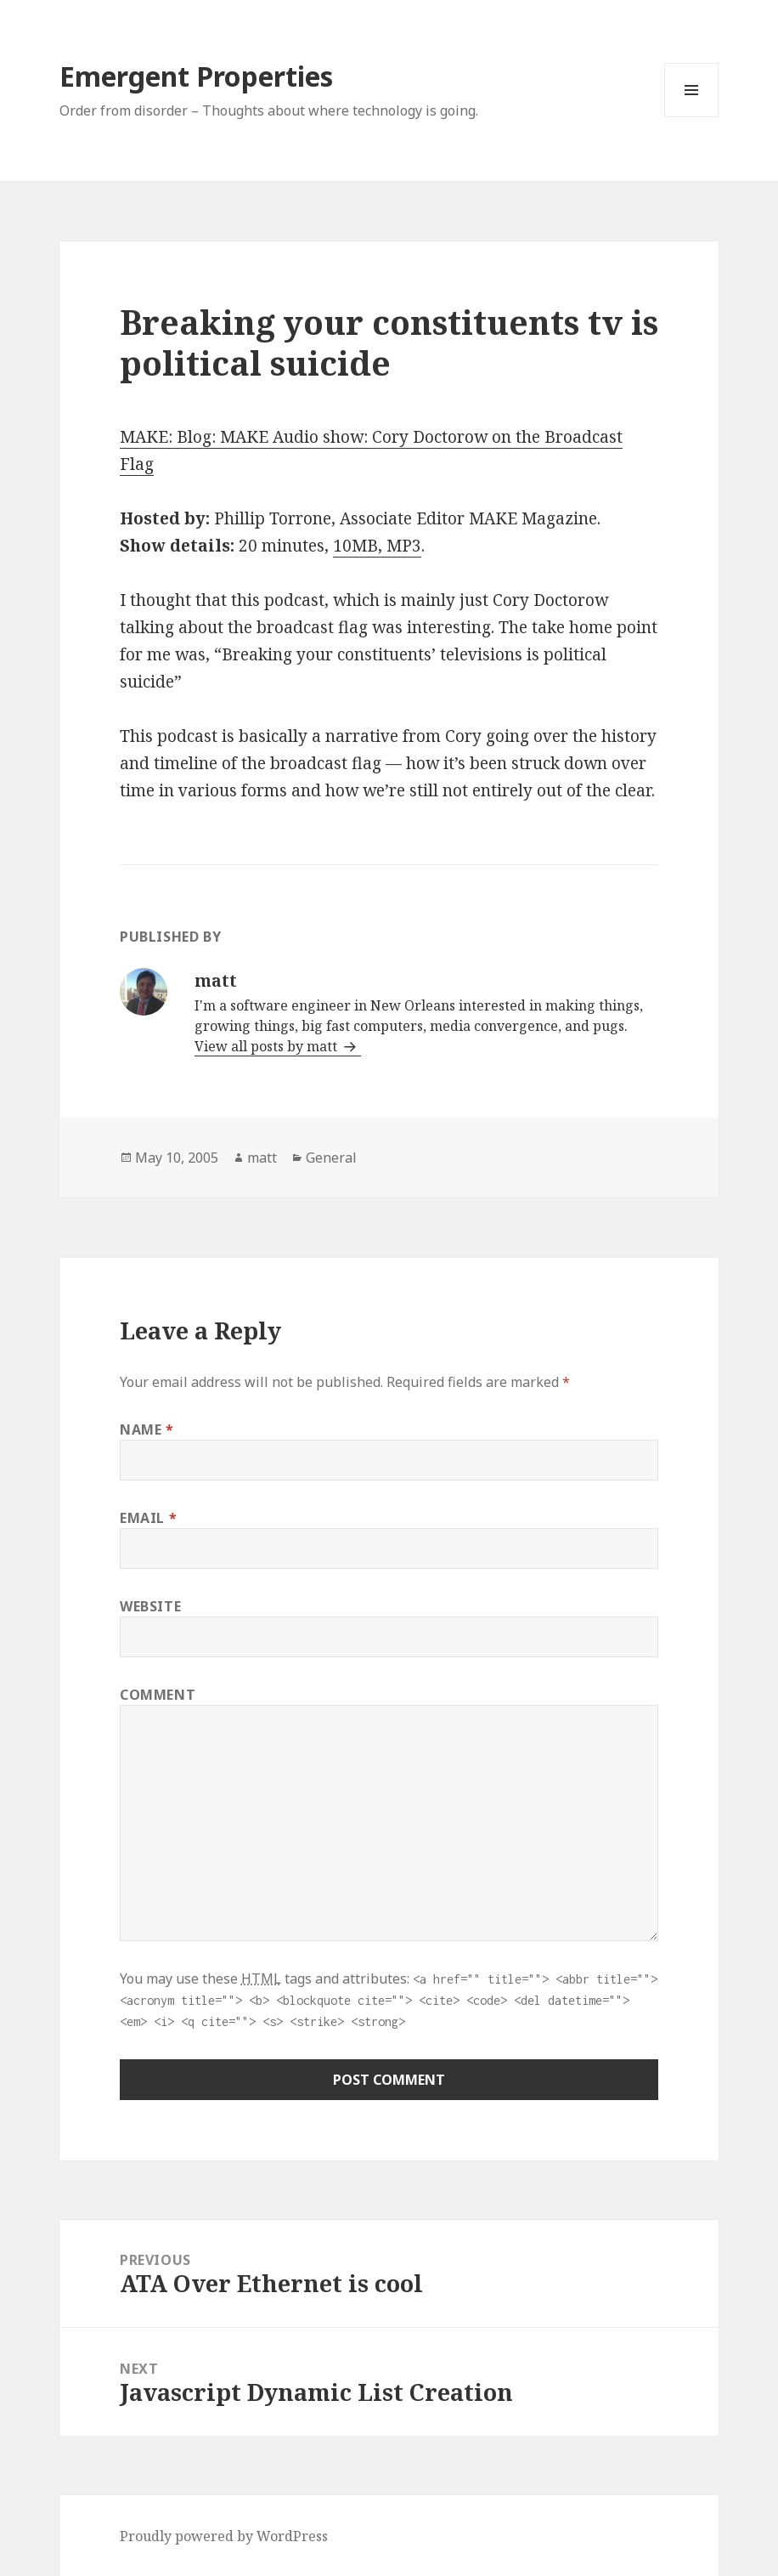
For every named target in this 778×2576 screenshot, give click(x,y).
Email (148, 1518)
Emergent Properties (196, 76)
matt (262, 1157)
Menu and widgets (692, 116)
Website (150, 1606)
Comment (157, 1694)
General (331, 1157)
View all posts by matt (267, 1046)
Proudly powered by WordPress (224, 2536)
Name (147, 1429)
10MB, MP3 (377, 546)
